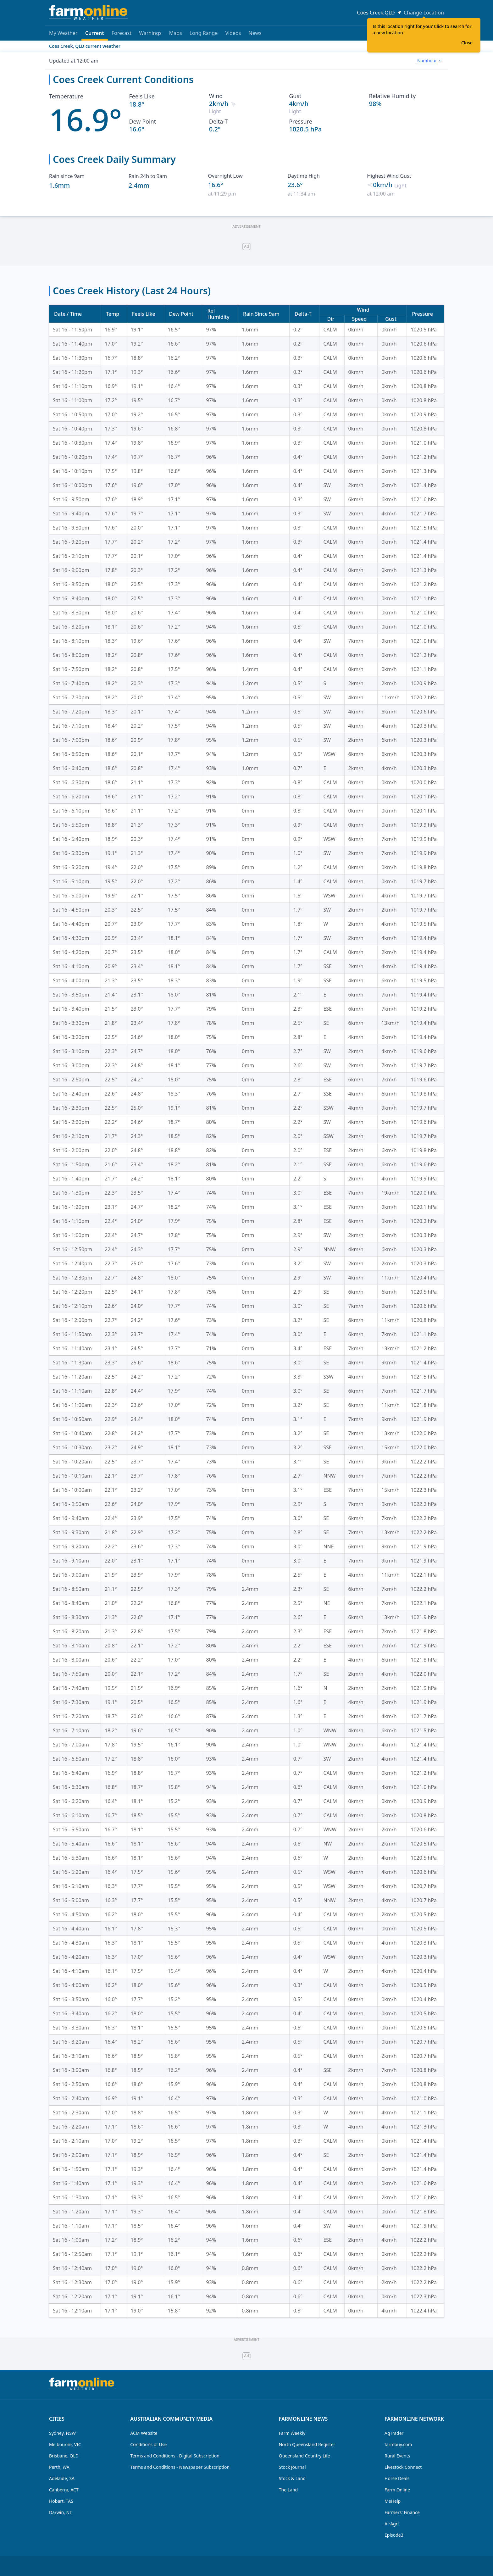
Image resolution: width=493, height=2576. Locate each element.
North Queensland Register (307, 2444)
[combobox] (429, 60)
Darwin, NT (60, 2512)
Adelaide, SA (62, 2478)
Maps (175, 33)
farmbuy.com (398, 2444)
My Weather (63, 33)
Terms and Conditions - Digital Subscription (174, 2456)
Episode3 (394, 2535)
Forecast (121, 33)
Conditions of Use (148, 2444)
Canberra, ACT (64, 2490)
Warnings (150, 33)
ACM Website (143, 2433)
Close (467, 43)
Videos (233, 33)
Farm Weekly (292, 2433)
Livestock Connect (403, 2467)
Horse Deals (397, 2478)
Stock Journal (292, 2467)
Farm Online (397, 2490)
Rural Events (397, 2456)
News (254, 33)
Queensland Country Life (304, 2456)
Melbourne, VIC (65, 2444)
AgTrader (394, 2433)
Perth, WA (59, 2467)
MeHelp (393, 2501)
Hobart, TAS (61, 2501)
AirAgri (392, 2524)
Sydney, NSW (62, 2433)
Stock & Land (292, 2478)
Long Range (204, 33)
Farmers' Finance (402, 2512)
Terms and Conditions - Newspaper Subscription (180, 2467)
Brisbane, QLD (64, 2456)
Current (94, 35)
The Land (288, 2490)
